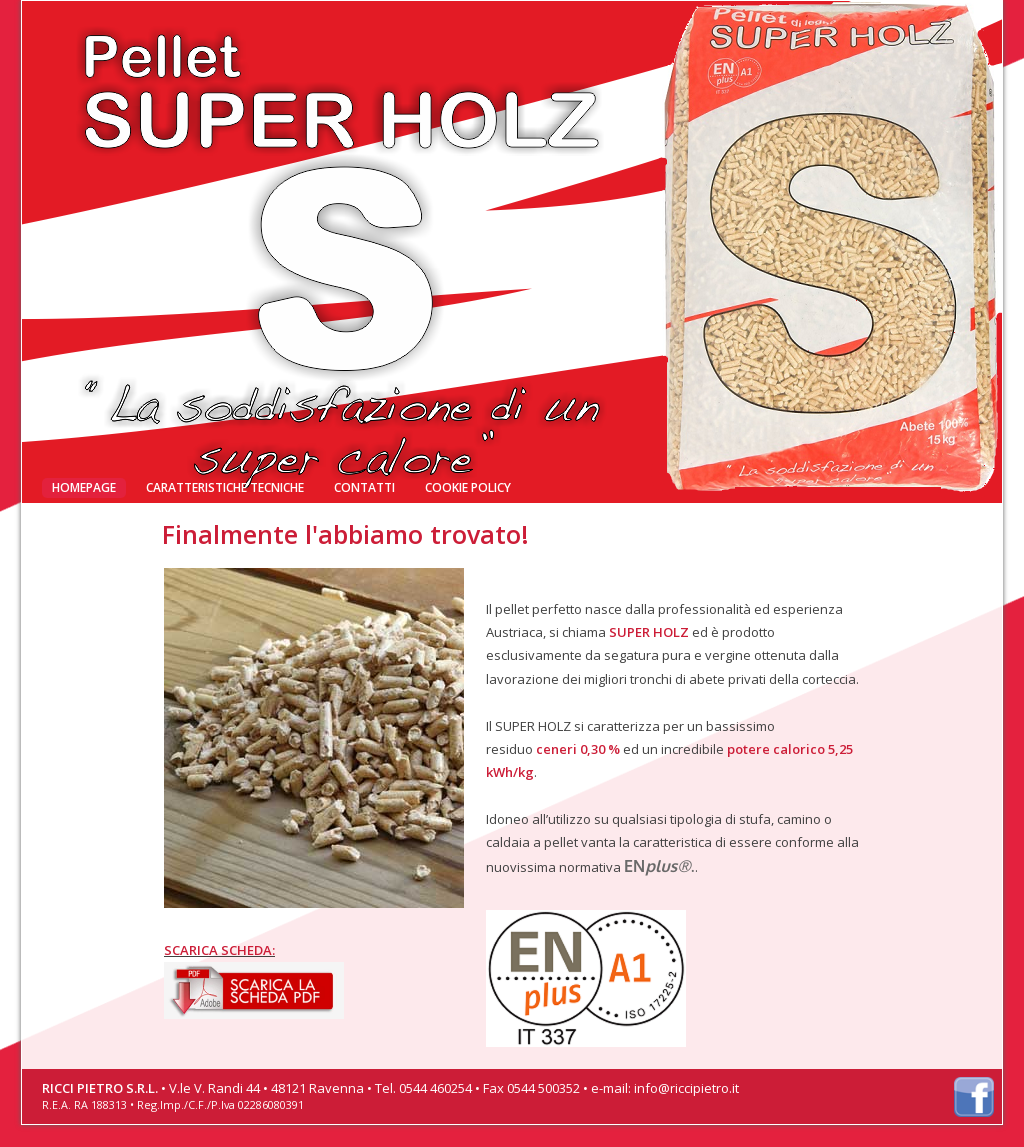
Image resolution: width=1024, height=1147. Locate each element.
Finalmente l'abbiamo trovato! (172, 39)
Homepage (84, 487)
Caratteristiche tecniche (225, 487)
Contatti (364, 487)
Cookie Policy (468, 487)
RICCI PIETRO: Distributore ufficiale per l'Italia (612, 37)
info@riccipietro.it (686, 1088)
